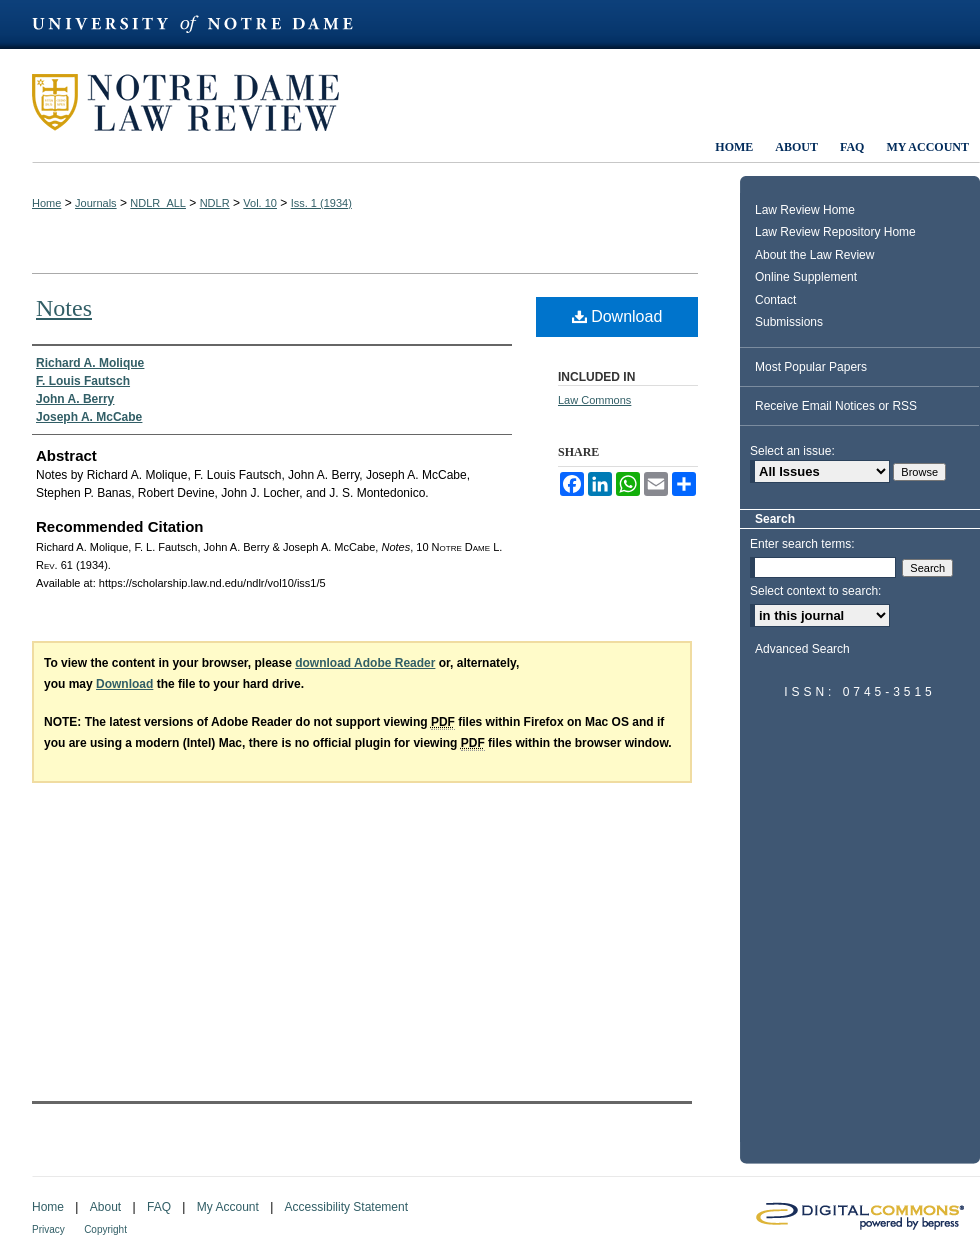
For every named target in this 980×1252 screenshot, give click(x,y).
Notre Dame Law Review (200, 102)
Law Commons (594, 400)
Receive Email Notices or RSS (836, 406)
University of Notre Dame (202, 24)
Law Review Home (805, 210)
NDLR (215, 203)
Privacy (48, 1229)
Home (46, 203)
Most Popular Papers (811, 367)
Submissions (789, 322)
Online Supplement (806, 277)
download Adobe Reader (365, 663)
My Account (228, 1207)
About (105, 1207)
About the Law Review (814, 255)
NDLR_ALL (158, 203)
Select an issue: (792, 451)
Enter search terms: (802, 544)
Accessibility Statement (346, 1207)
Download (617, 316)
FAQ (159, 1207)
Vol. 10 (260, 203)
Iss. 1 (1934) (321, 203)
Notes (64, 308)
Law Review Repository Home (835, 232)
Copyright (105, 1229)
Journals (96, 203)
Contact (775, 300)
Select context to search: (815, 591)
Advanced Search (802, 649)
